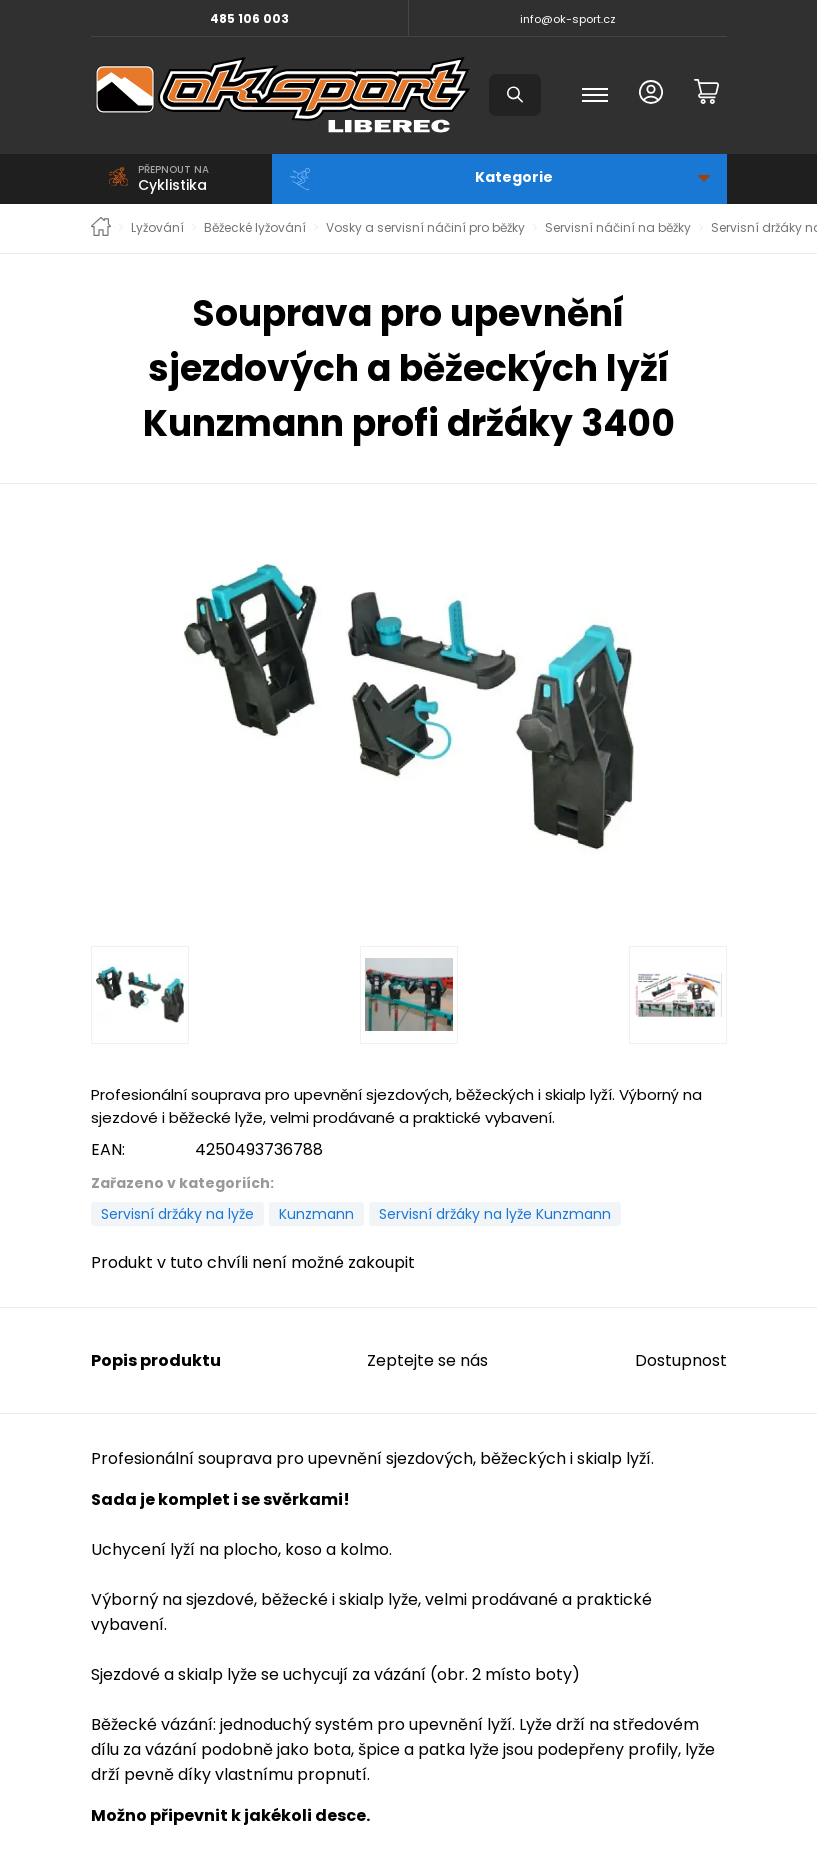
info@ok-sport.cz (568, 19)
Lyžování (157, 228)
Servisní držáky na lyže (177, 1214)
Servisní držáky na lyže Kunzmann (495, 1214)
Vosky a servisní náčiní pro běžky (425, 228)
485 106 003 (249, 18)
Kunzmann (316, 1214)
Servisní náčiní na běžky (618, 228)
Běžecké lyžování (255, 228)
